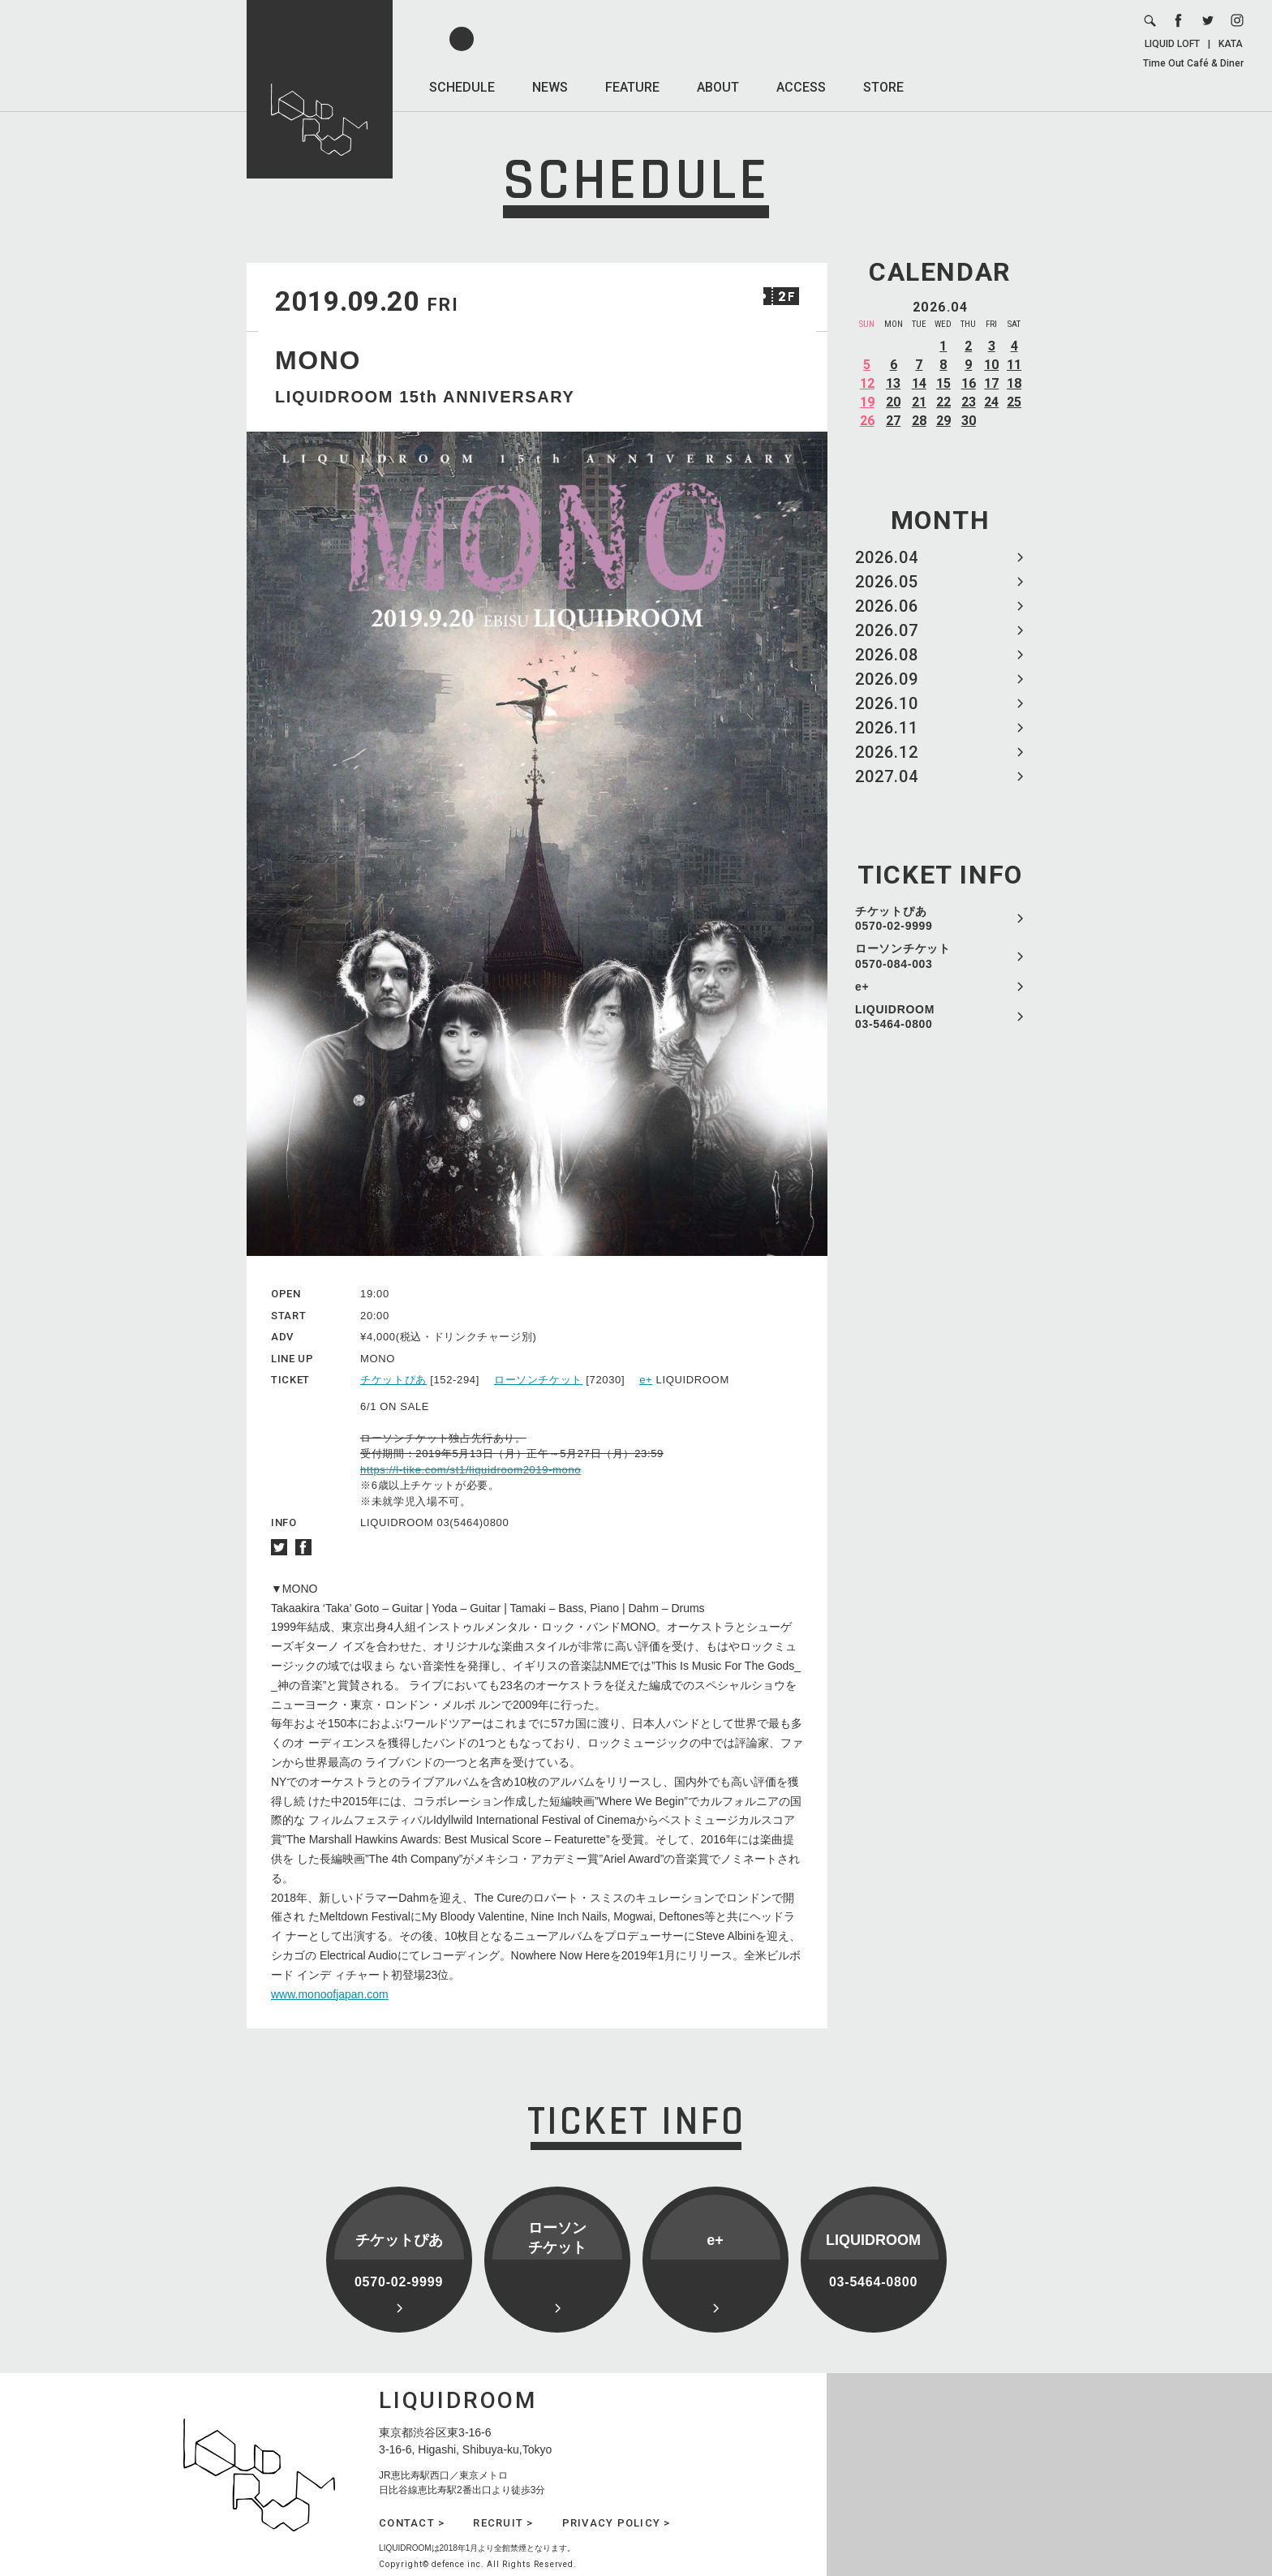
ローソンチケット (538, 1380)
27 (893, 420)
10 (991, 364)
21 (919, 402)
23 (968, 402)
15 (943, 383)
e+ (862, 986)
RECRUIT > (503, 2523)
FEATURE (632, 87)
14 (919, 383)
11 (1014, 364)
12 (867, 383)
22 (943, 402)
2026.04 (886, 557)
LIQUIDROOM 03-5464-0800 (895, 1016)
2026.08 (886, 655)
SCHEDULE (462, 87)
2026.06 (886, 606)
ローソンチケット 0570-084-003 (903, 956)
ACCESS (801, 87)
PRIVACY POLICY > (616, 2523)
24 (991, 402)
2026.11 (886, 728)
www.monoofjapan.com (330, 1994)
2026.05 (886, 582)
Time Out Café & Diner (1193, 63)
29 (943, 420)
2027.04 (886, 776)
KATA (1230, 43)
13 (893, 383)
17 (991, 383)
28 (919, 420)
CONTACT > (412, 2523)
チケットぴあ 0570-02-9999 (894, 918)
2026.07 (886, 630)
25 (1014, 402)
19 (867, 402)
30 (968, 420)
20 (893, 402)
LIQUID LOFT (1172, 43)
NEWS (550, 87)
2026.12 (886, 752)
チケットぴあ (393, 1380)
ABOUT (718, 87)
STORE (883, 87)
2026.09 (886, 679)
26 (867, 420)
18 (1014, 383)
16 (968, 383)
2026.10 (886, 703)
